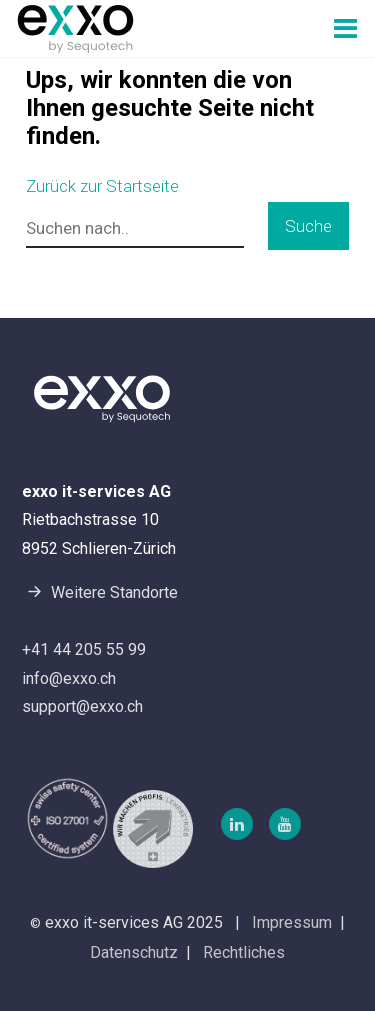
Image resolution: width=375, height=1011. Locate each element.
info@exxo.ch (69, 678)
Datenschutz (134, 952)
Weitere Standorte (100, 591)
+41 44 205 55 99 (84, 649)
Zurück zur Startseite (102, 186)
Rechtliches (244, 952)
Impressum (292, 922)
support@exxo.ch (82, 706)
